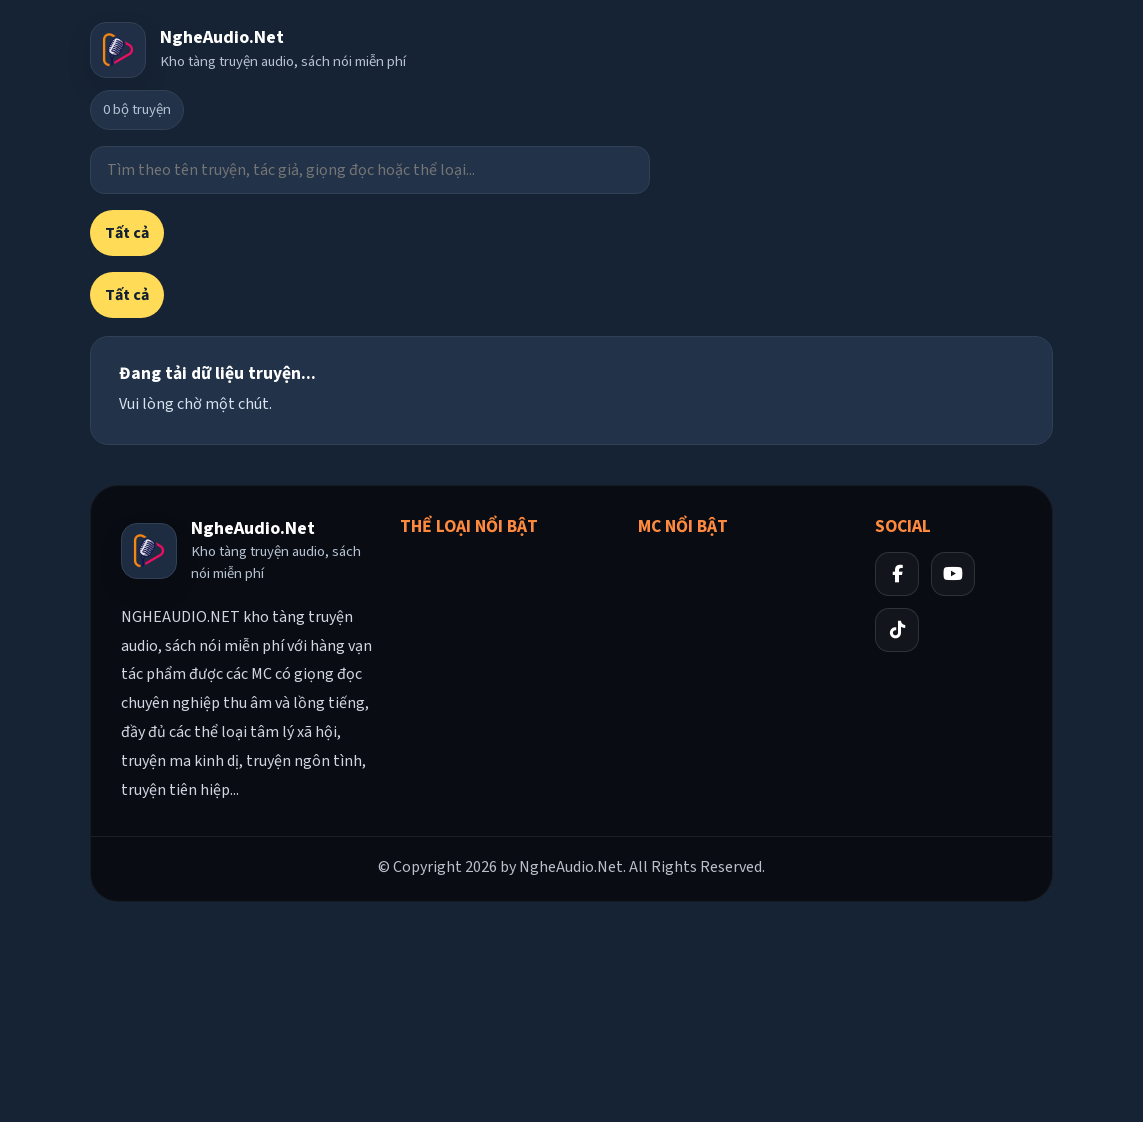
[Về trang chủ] (248, 50)
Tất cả (127, 233)
